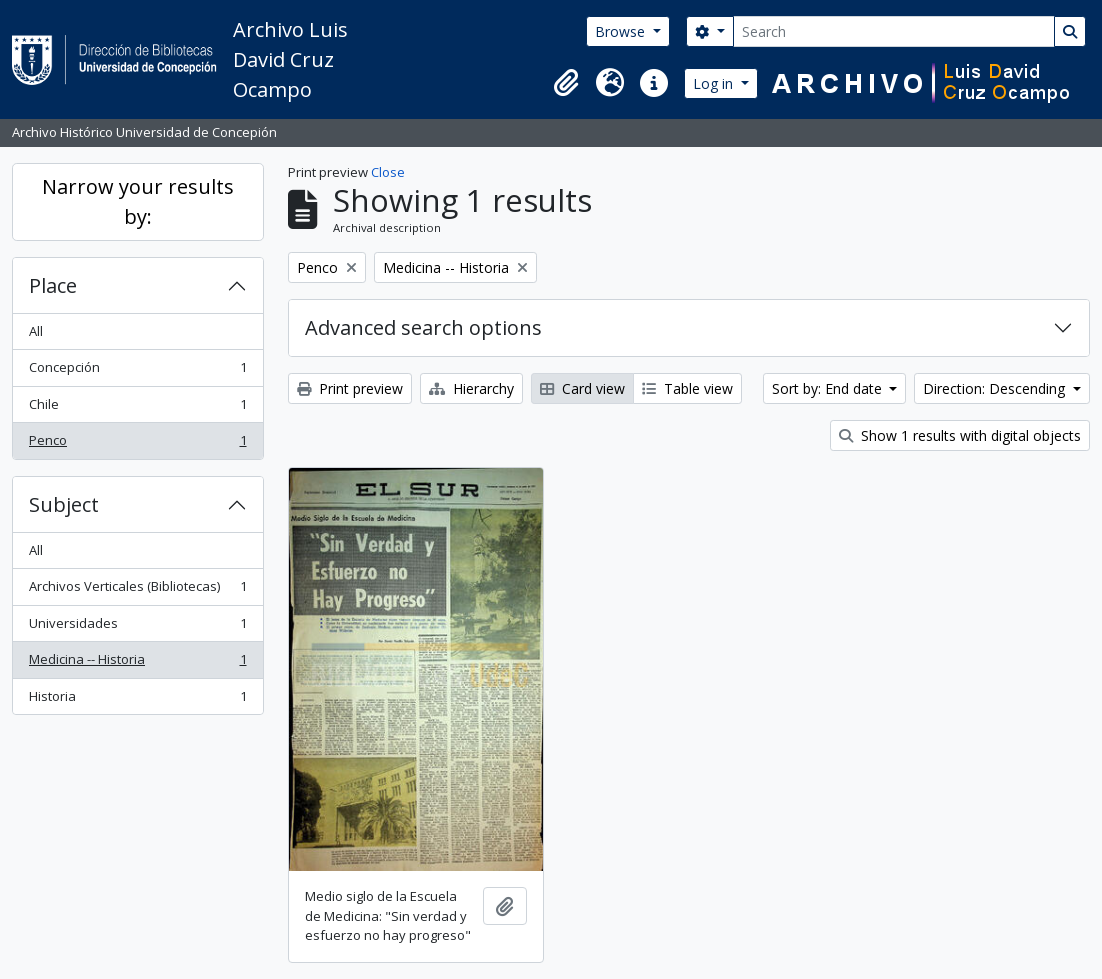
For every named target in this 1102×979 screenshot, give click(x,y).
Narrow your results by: (138, 201)
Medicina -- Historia (137, 663)
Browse (622, 31)
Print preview (350, 388)
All (36, 331)
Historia (137, 700)
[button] (566, 83)
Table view (687, 388)
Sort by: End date (829, 388)
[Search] (894, 31)
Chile (137, 408)
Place (53, 285)
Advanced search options (423, 327)
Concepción (137, 371)
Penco (137, 444)
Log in (715, 83)
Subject (64, 504)
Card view (582, 388)
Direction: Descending (996, 388)
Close (388, 172)
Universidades (137, 627)
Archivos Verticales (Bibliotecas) (137, 590)
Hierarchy (471, 388)
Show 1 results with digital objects (960, 435)
